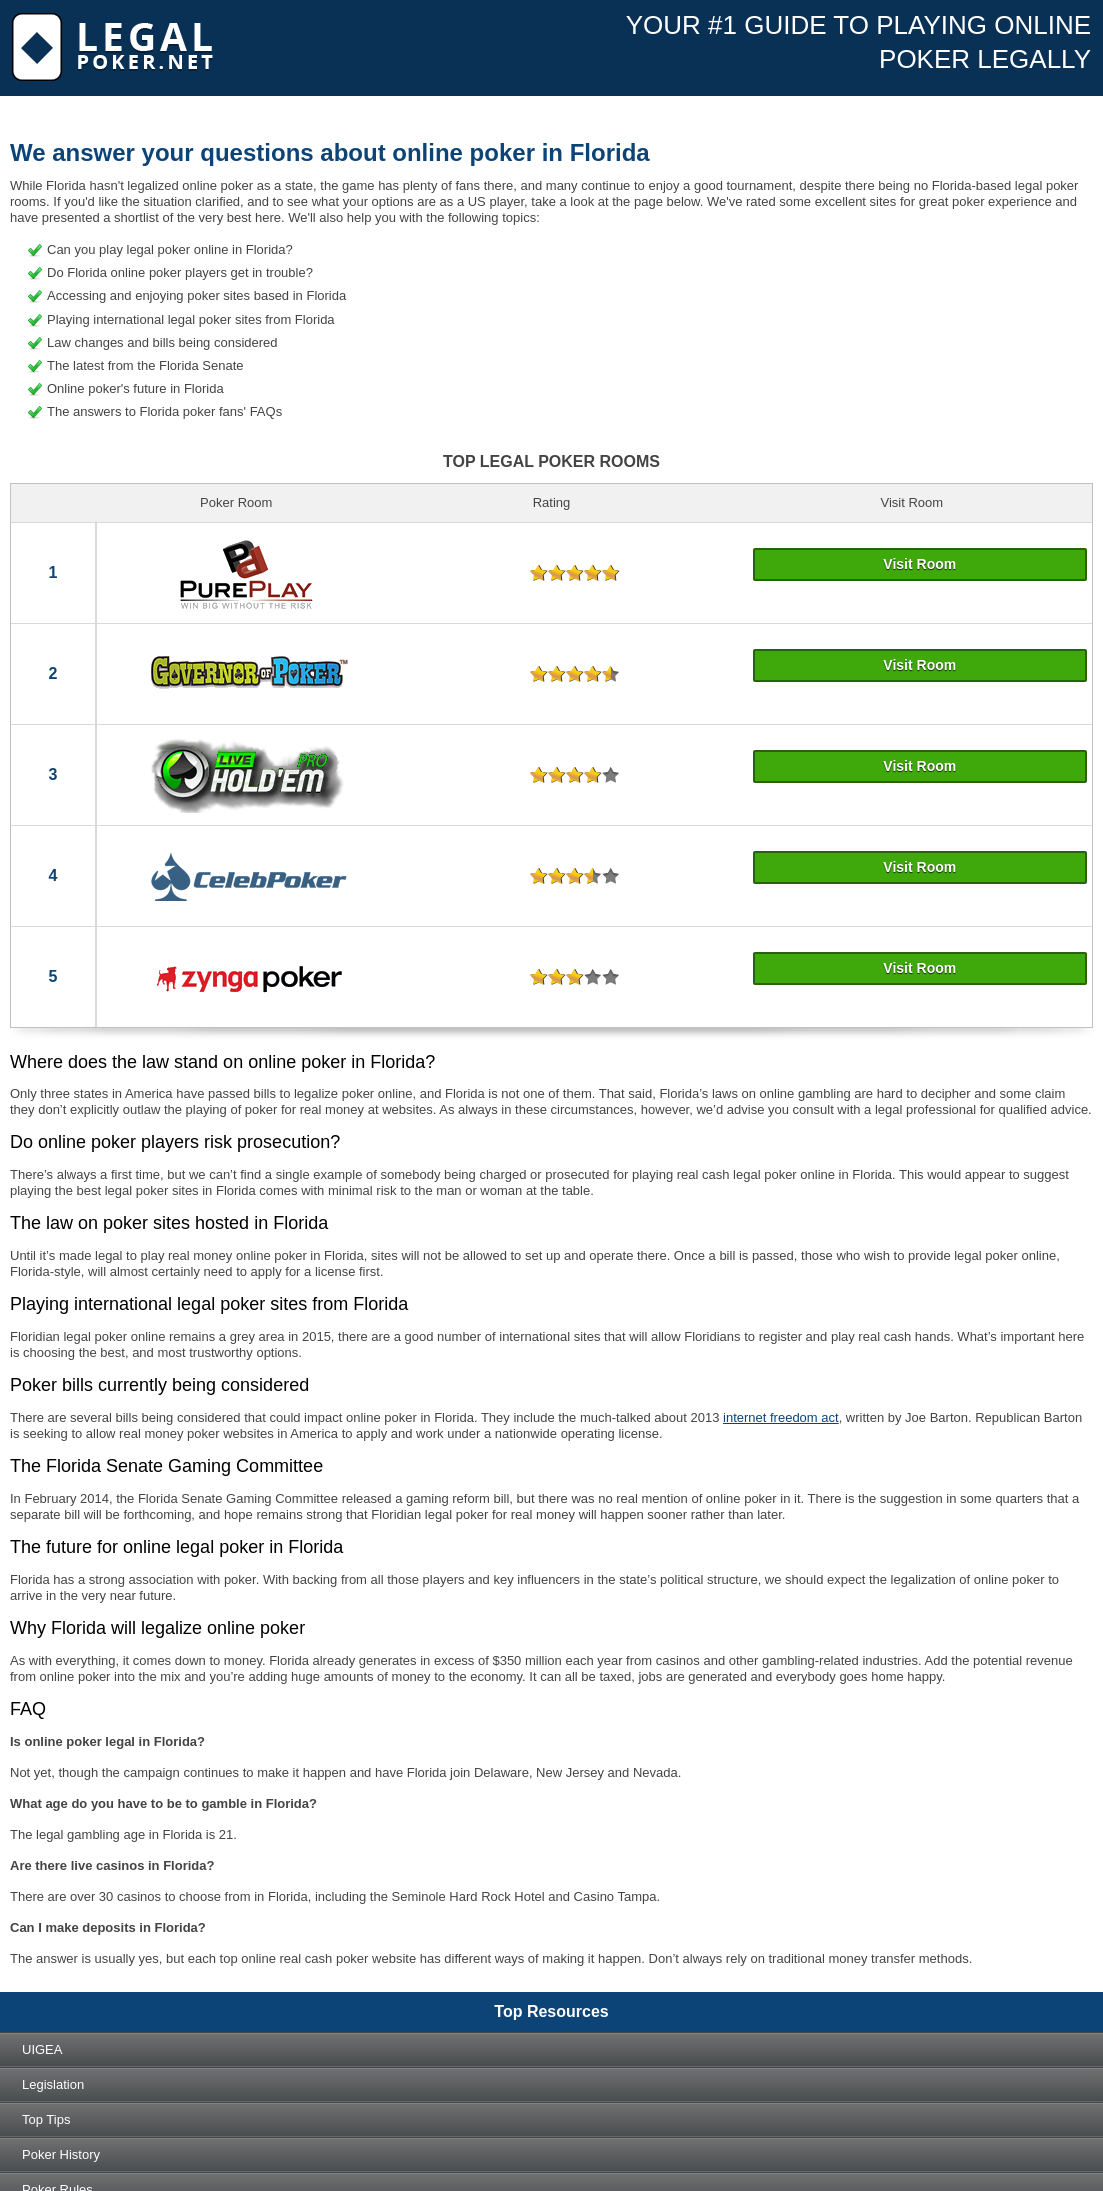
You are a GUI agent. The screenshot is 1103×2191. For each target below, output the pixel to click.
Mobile (266, 169)
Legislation (53, 2084)
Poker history (61, 2154)
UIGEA (42, 2049)
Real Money (186, 169)
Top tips (46, 2119)
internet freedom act (781, 1417)
